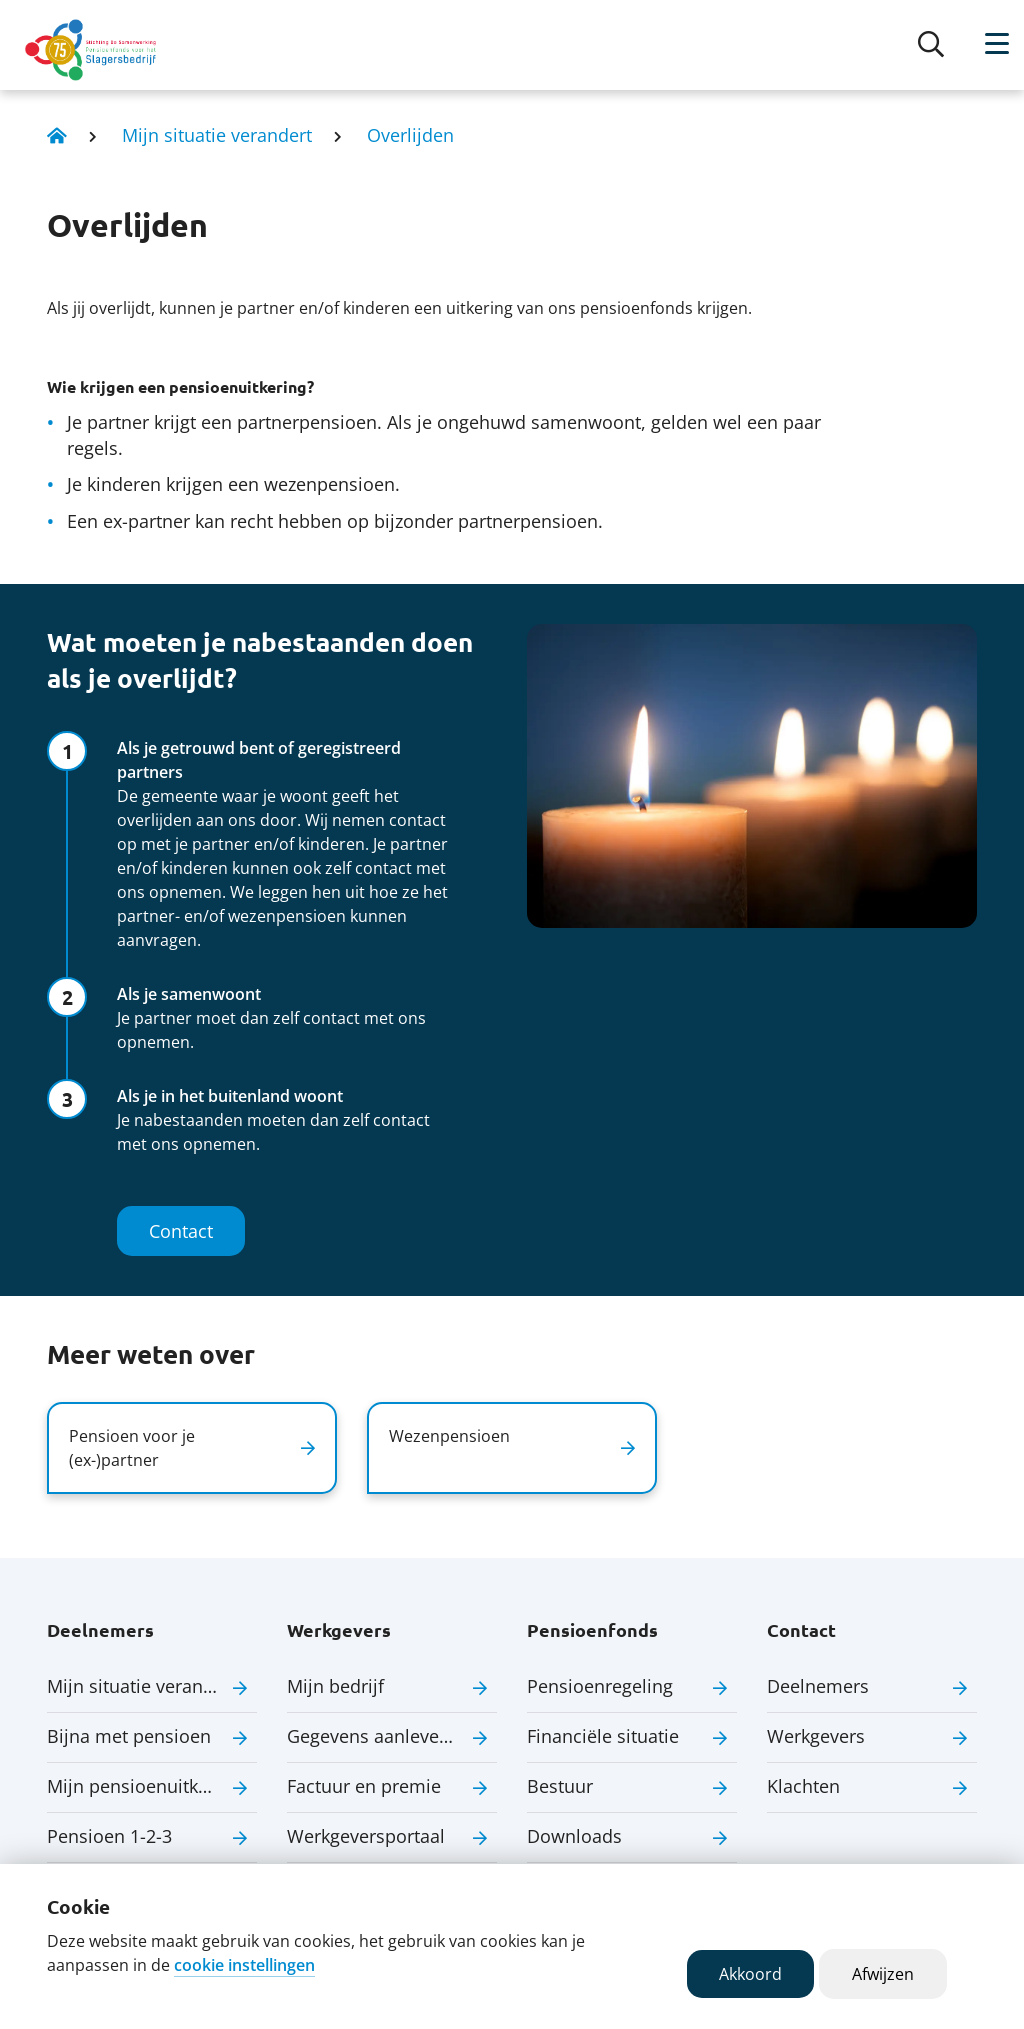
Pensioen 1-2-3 (109, 1836)
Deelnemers (818, 1686)
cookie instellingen (244, 1965)
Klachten (803, 1786)
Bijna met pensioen (129, 1736)
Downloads (574, 1836)
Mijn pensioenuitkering (144, 1786)
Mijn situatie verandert (217, 135)
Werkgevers (816, 1736)
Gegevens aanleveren (377, 1736)
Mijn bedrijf (335, 1686)
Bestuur (560, 1786)
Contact (181, 1231)
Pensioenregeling (600, 1686)
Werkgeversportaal (366, 1836)
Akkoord (750, 1974)
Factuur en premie (364, 1786)
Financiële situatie (603, 1736)
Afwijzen (883, 1974)
